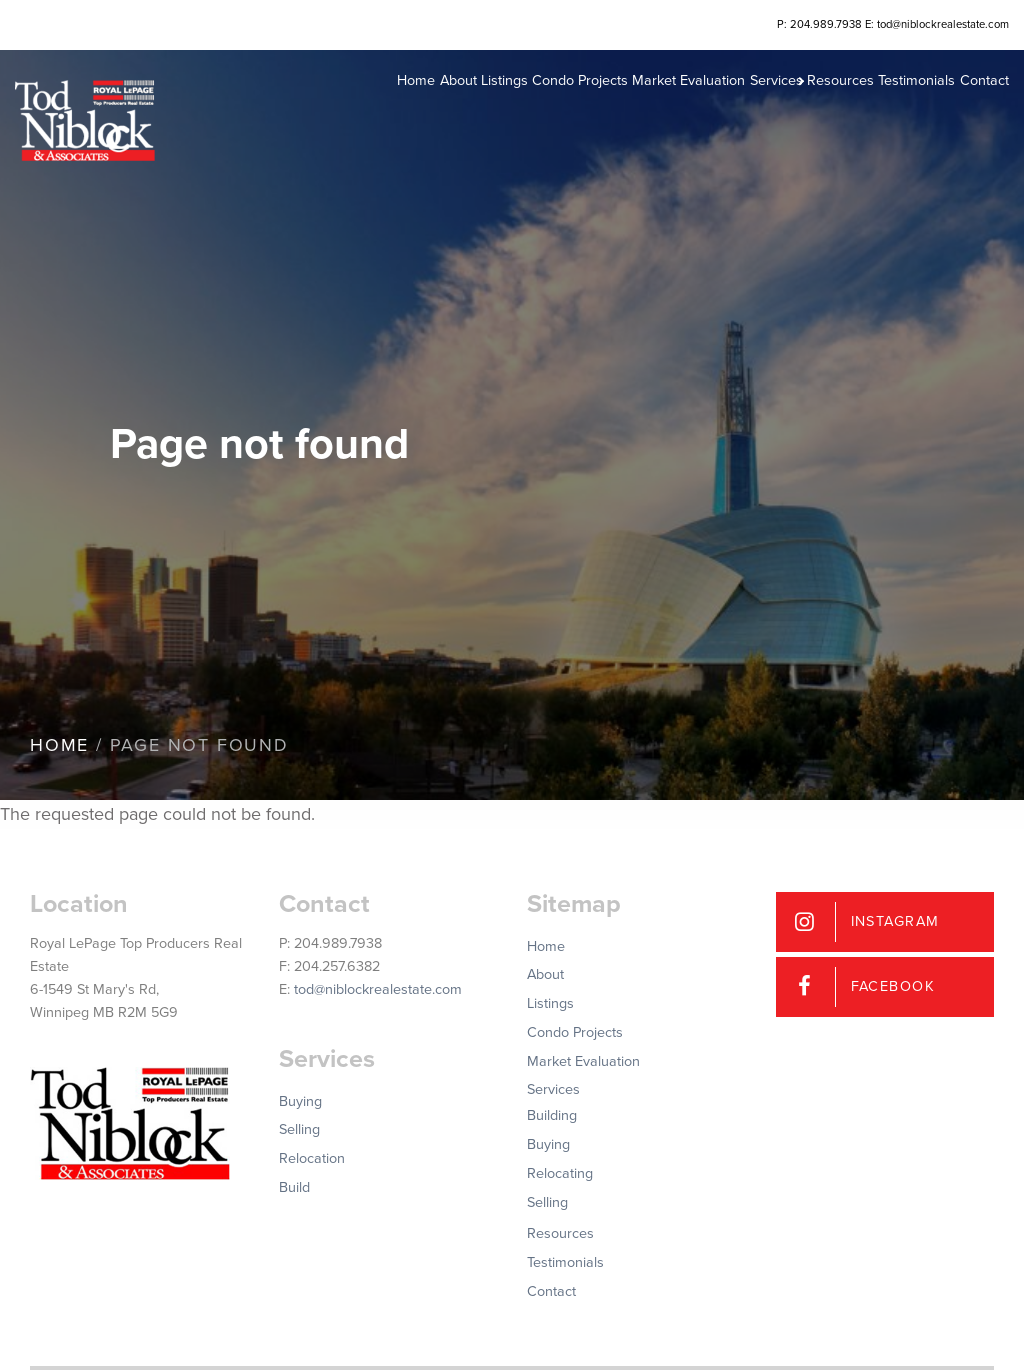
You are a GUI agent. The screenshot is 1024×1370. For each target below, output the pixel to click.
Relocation (312, 1158)
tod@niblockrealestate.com (378, 989)
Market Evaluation (607, 109)
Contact (969, 109)
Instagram (895, 921)
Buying (300, 1101)
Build (294, 1187)
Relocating (560, 1173)
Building (552, 1115)
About (333, 109)
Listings (394, 109)
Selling (299, 1129)
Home (278, 109)
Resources (797, 109)
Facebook (893, 986)
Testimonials (888, 109)
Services (708, 109)
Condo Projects (484, 109)
